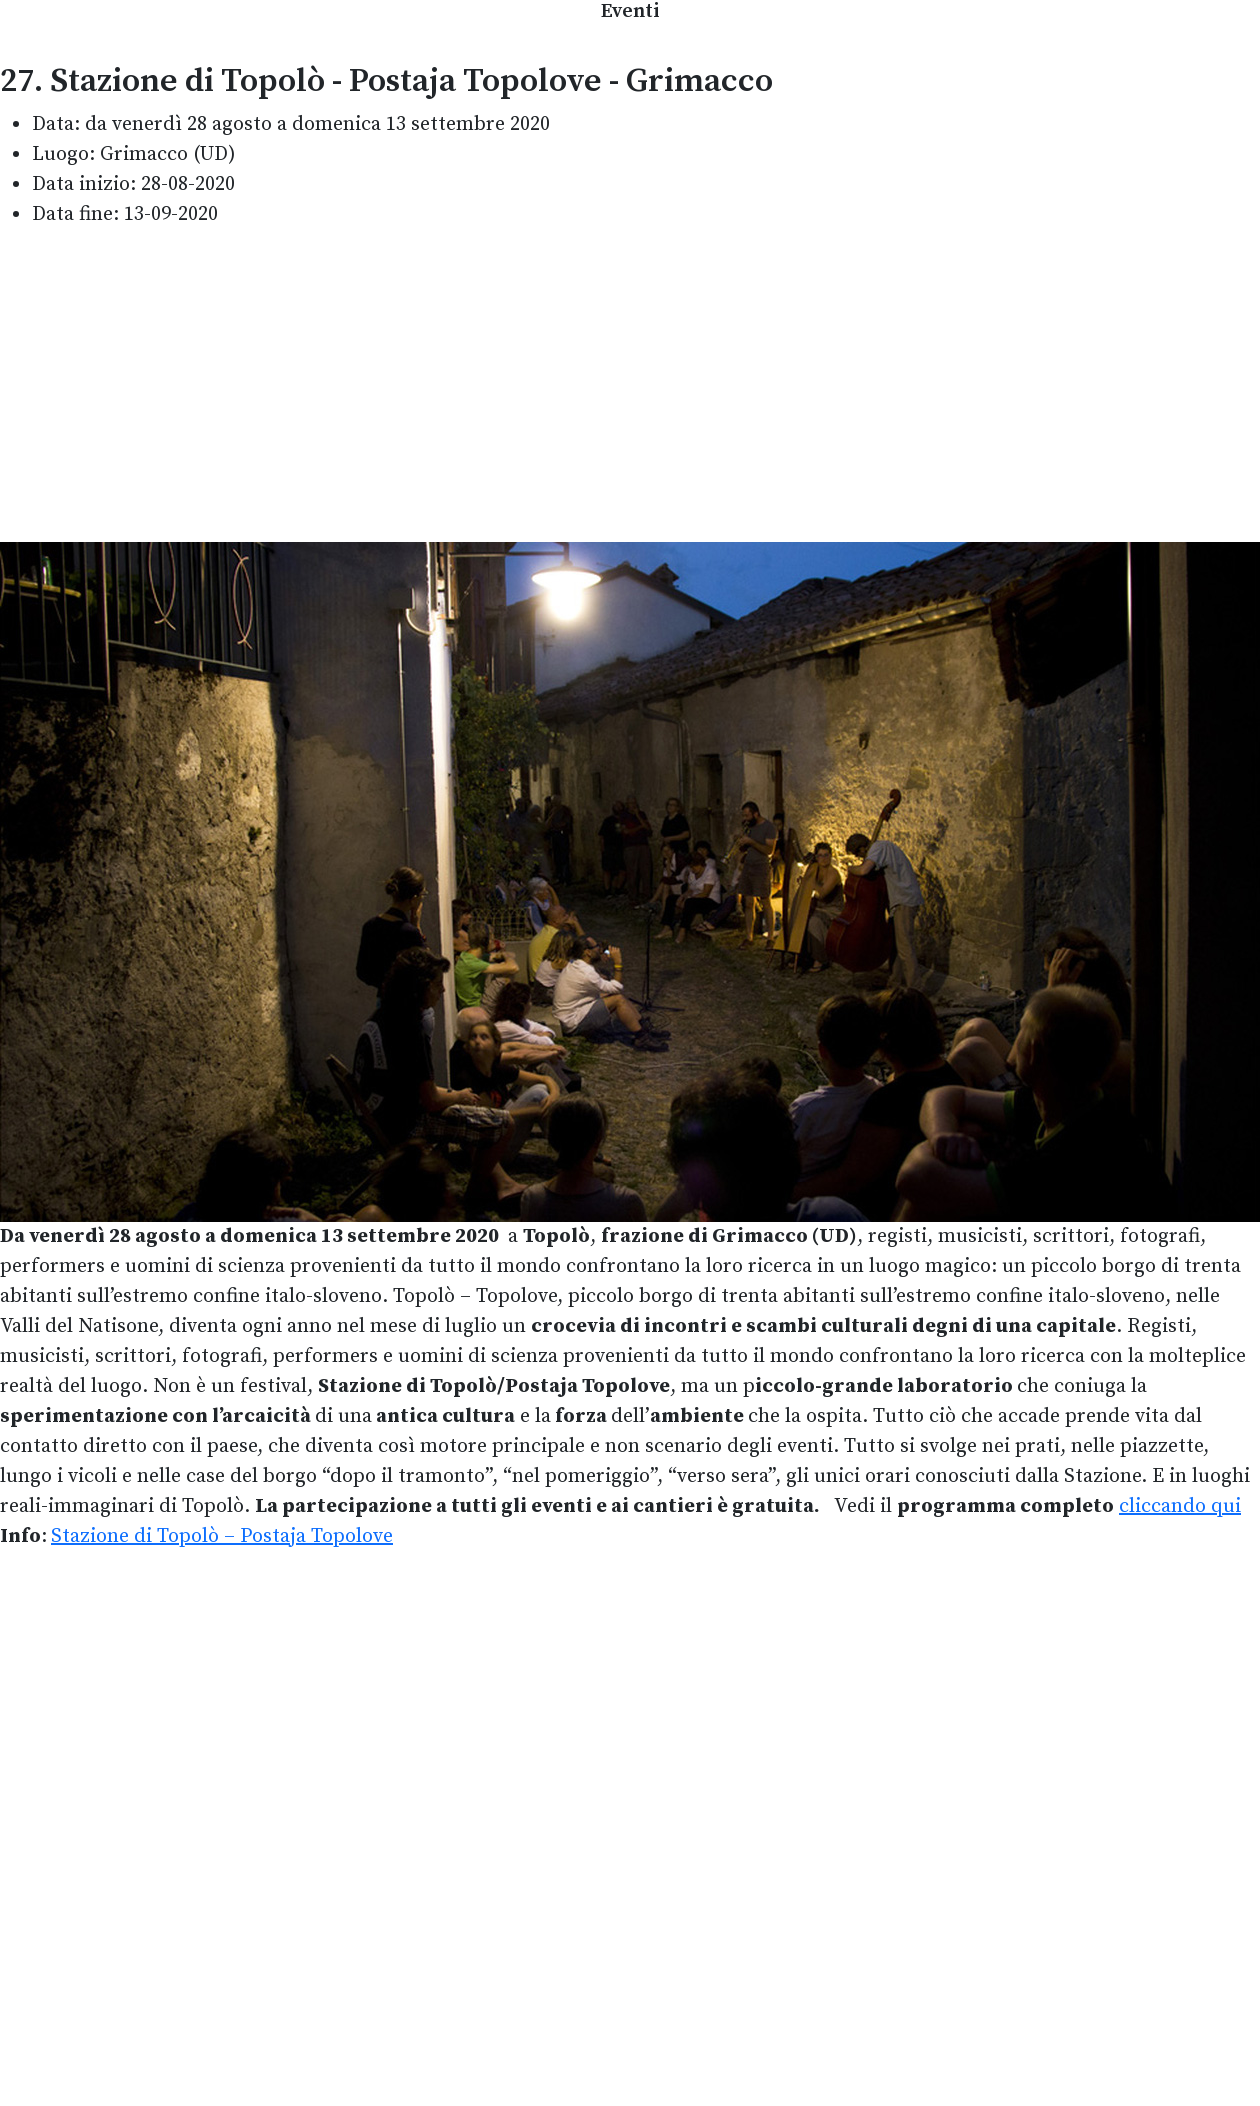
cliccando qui (1180, 1506)
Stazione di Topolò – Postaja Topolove (222, 1536)
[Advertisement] (630, 386)
